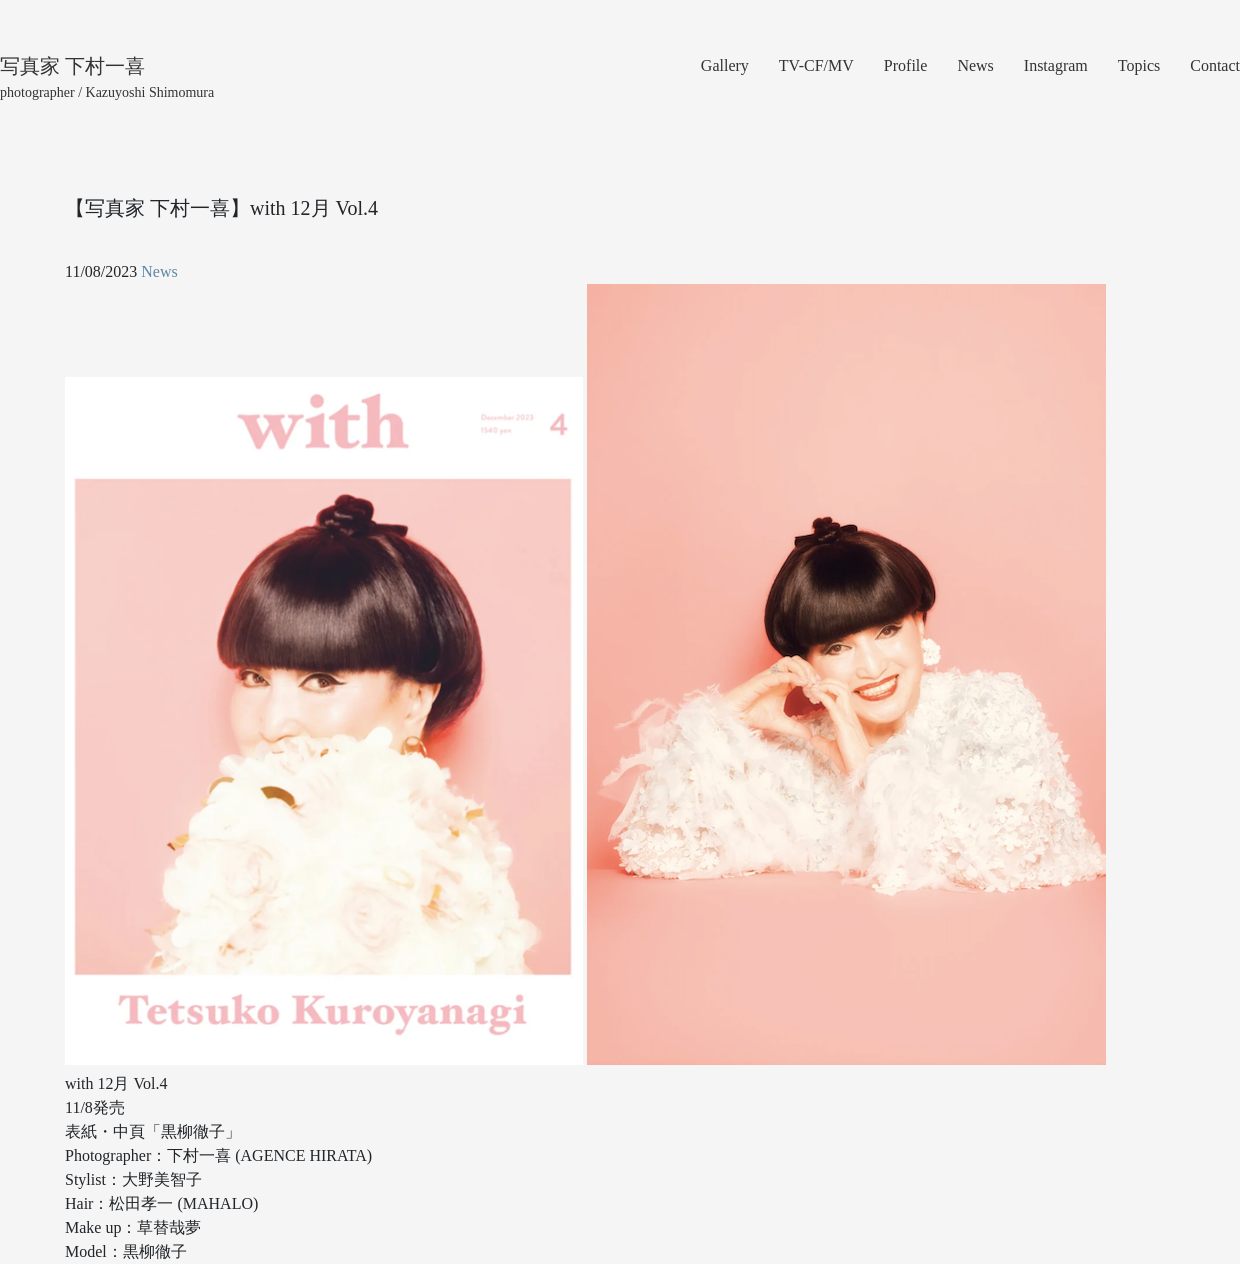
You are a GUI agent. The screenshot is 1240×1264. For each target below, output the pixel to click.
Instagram (1056, 65)
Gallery (725, 65)
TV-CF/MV (816, 65)
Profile (906, 65)
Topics (1139, 65)
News (975, 65)
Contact (1215, 65)
